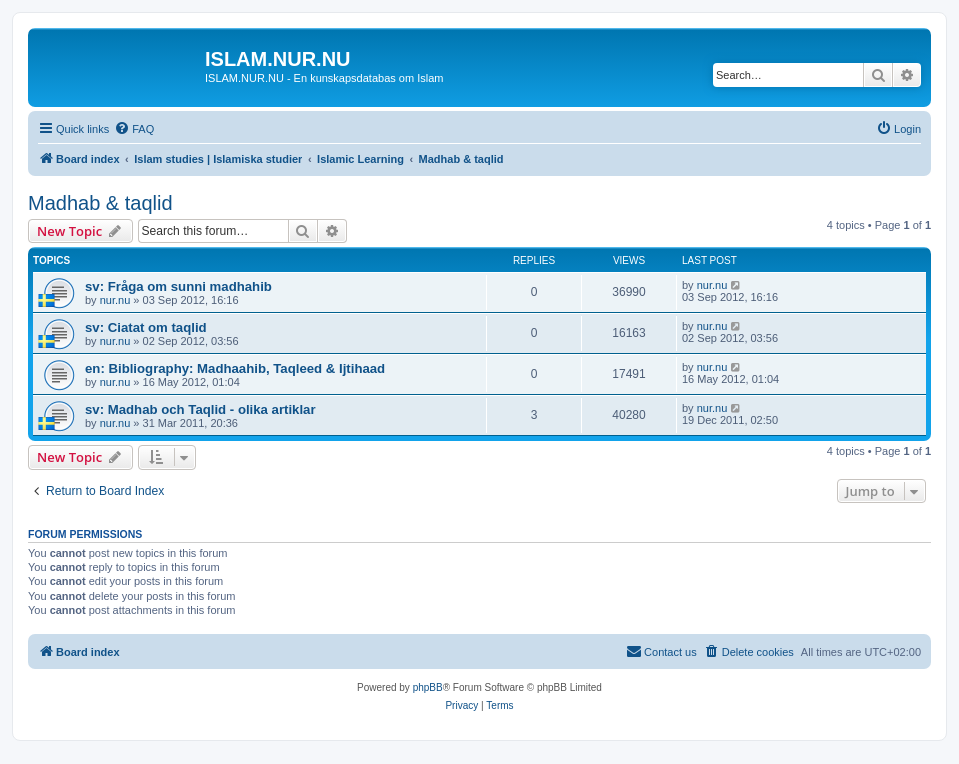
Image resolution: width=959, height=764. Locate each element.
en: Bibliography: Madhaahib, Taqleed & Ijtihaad (235, 368)
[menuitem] (134, 129)
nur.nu (115, 300)
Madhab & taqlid (100, 203)
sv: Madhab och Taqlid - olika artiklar (200, 409)
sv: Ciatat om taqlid (146, 327)
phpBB (428, 687)
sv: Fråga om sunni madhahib (178, 286)
